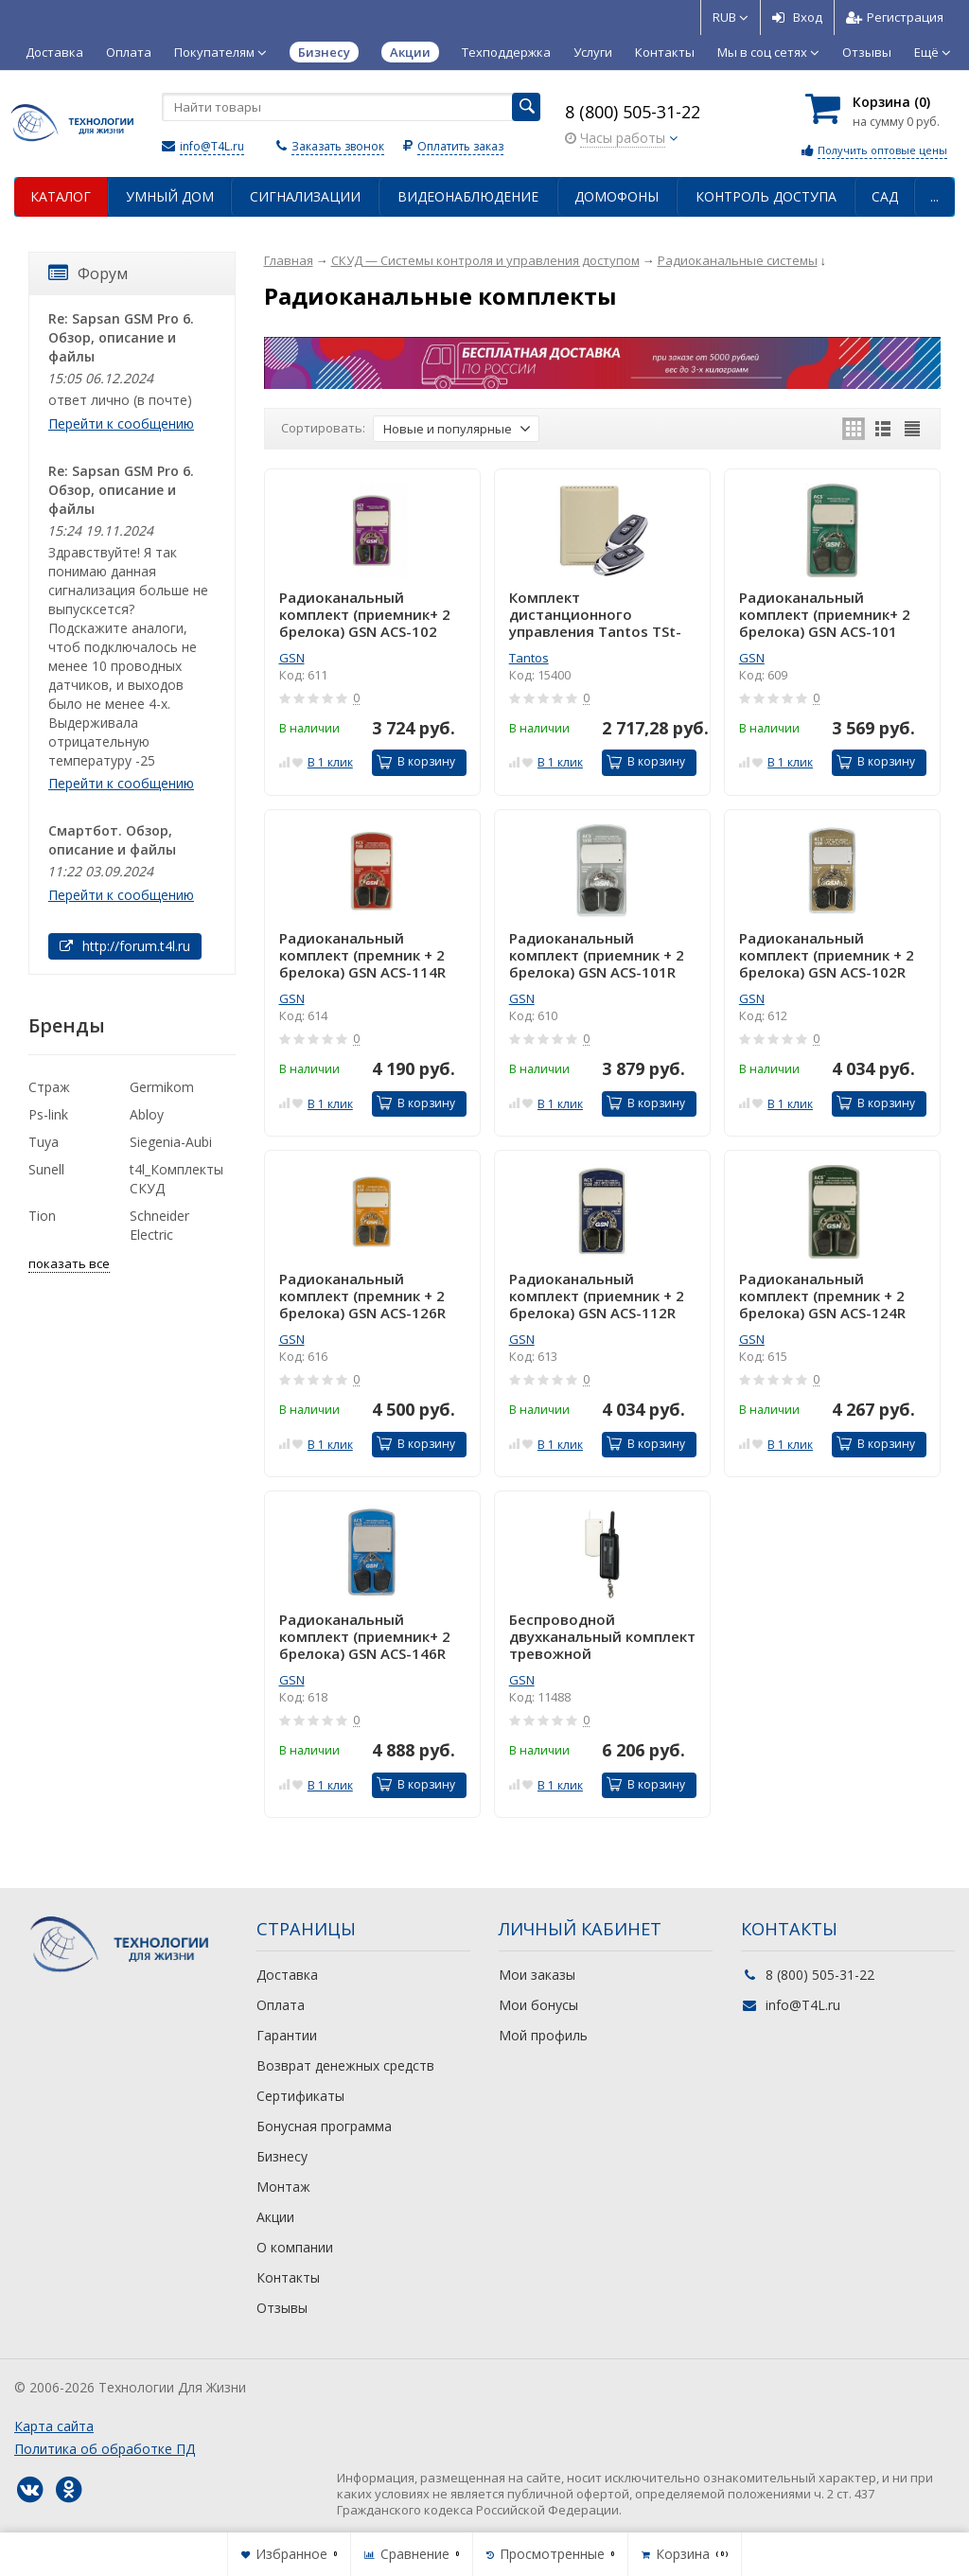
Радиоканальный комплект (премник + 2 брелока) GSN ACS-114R (362, 954)
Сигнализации (305, 196)
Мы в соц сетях (768, 52)
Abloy (147, 1114)
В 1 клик (330, 762)
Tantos (529, 657)
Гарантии (286, 2035)
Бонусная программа (324, 2126)
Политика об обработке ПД (104, 2449)
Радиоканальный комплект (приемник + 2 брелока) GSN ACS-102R (826, 954)
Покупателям (220, 52)
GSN (292, 657)
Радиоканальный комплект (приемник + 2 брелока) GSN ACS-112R (596, 1295)
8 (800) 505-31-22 (632, 111)
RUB (731, 17)
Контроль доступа (766, 196)
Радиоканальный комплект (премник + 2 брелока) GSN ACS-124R (822, 1295)
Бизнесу (282, 2156)
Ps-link (48, 1114)
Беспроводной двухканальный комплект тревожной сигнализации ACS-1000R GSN (602, 1636)
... (934, 196)
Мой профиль (543, 2035)
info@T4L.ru (212, 146)
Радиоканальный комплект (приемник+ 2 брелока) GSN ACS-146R (364, 1636)
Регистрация (894, 17)
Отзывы (866, 52)
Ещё (932, 52)
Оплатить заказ (460, 146)
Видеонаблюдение (467, 196)
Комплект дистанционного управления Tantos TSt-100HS (595, 614)
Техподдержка (506, 52)
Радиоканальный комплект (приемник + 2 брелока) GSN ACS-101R (596, 954)
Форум (88, 273)
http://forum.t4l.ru (125, 946)
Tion (42, 1216)
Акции (275, 2217)
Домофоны (616, 196)
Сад (885, 196)
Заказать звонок (337, 146)
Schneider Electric (159, 1225)
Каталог (60, 196)
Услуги (592, 52)
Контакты (665, 52)
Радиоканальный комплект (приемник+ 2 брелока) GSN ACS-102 (364, 614)
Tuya (43, 1142)
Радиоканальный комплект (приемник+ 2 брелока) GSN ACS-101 (824, 614)
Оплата (128, 52)
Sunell (46, 1169)
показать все (69, 1263)
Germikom (162, 1087)
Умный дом (170, 196)
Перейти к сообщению (121, 423)
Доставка (54, 52)
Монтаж (283, 2187)
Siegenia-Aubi (171, 1142)
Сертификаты (300, 2096)
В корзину (416, 761)
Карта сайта (54, 2426)
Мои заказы (537, 1975)
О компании (294, 2247)
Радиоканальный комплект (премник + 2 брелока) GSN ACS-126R (362, 1295)
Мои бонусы (538, 2005)
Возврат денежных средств (345, 2065)
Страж (49, 1087)
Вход (797, 17)
